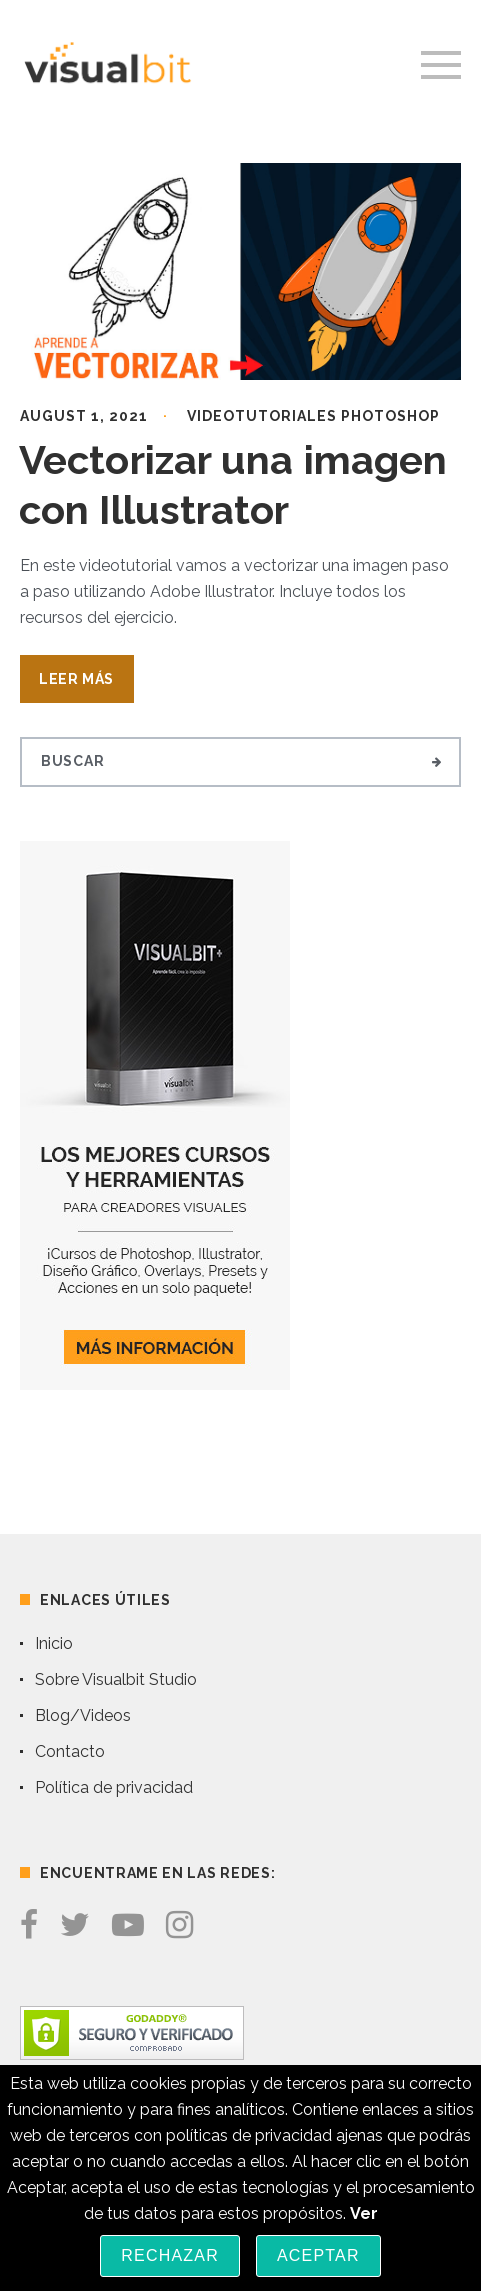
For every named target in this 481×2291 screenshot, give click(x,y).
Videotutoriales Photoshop (313, 416)
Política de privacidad (114, 1787)
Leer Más (76, 679)
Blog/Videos (83, 1715)
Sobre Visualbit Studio (116, 1679)
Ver (364, 2213)
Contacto (70, 1751)
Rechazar (170, 2255)
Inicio (54, 1643)
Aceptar (318, 2255)
